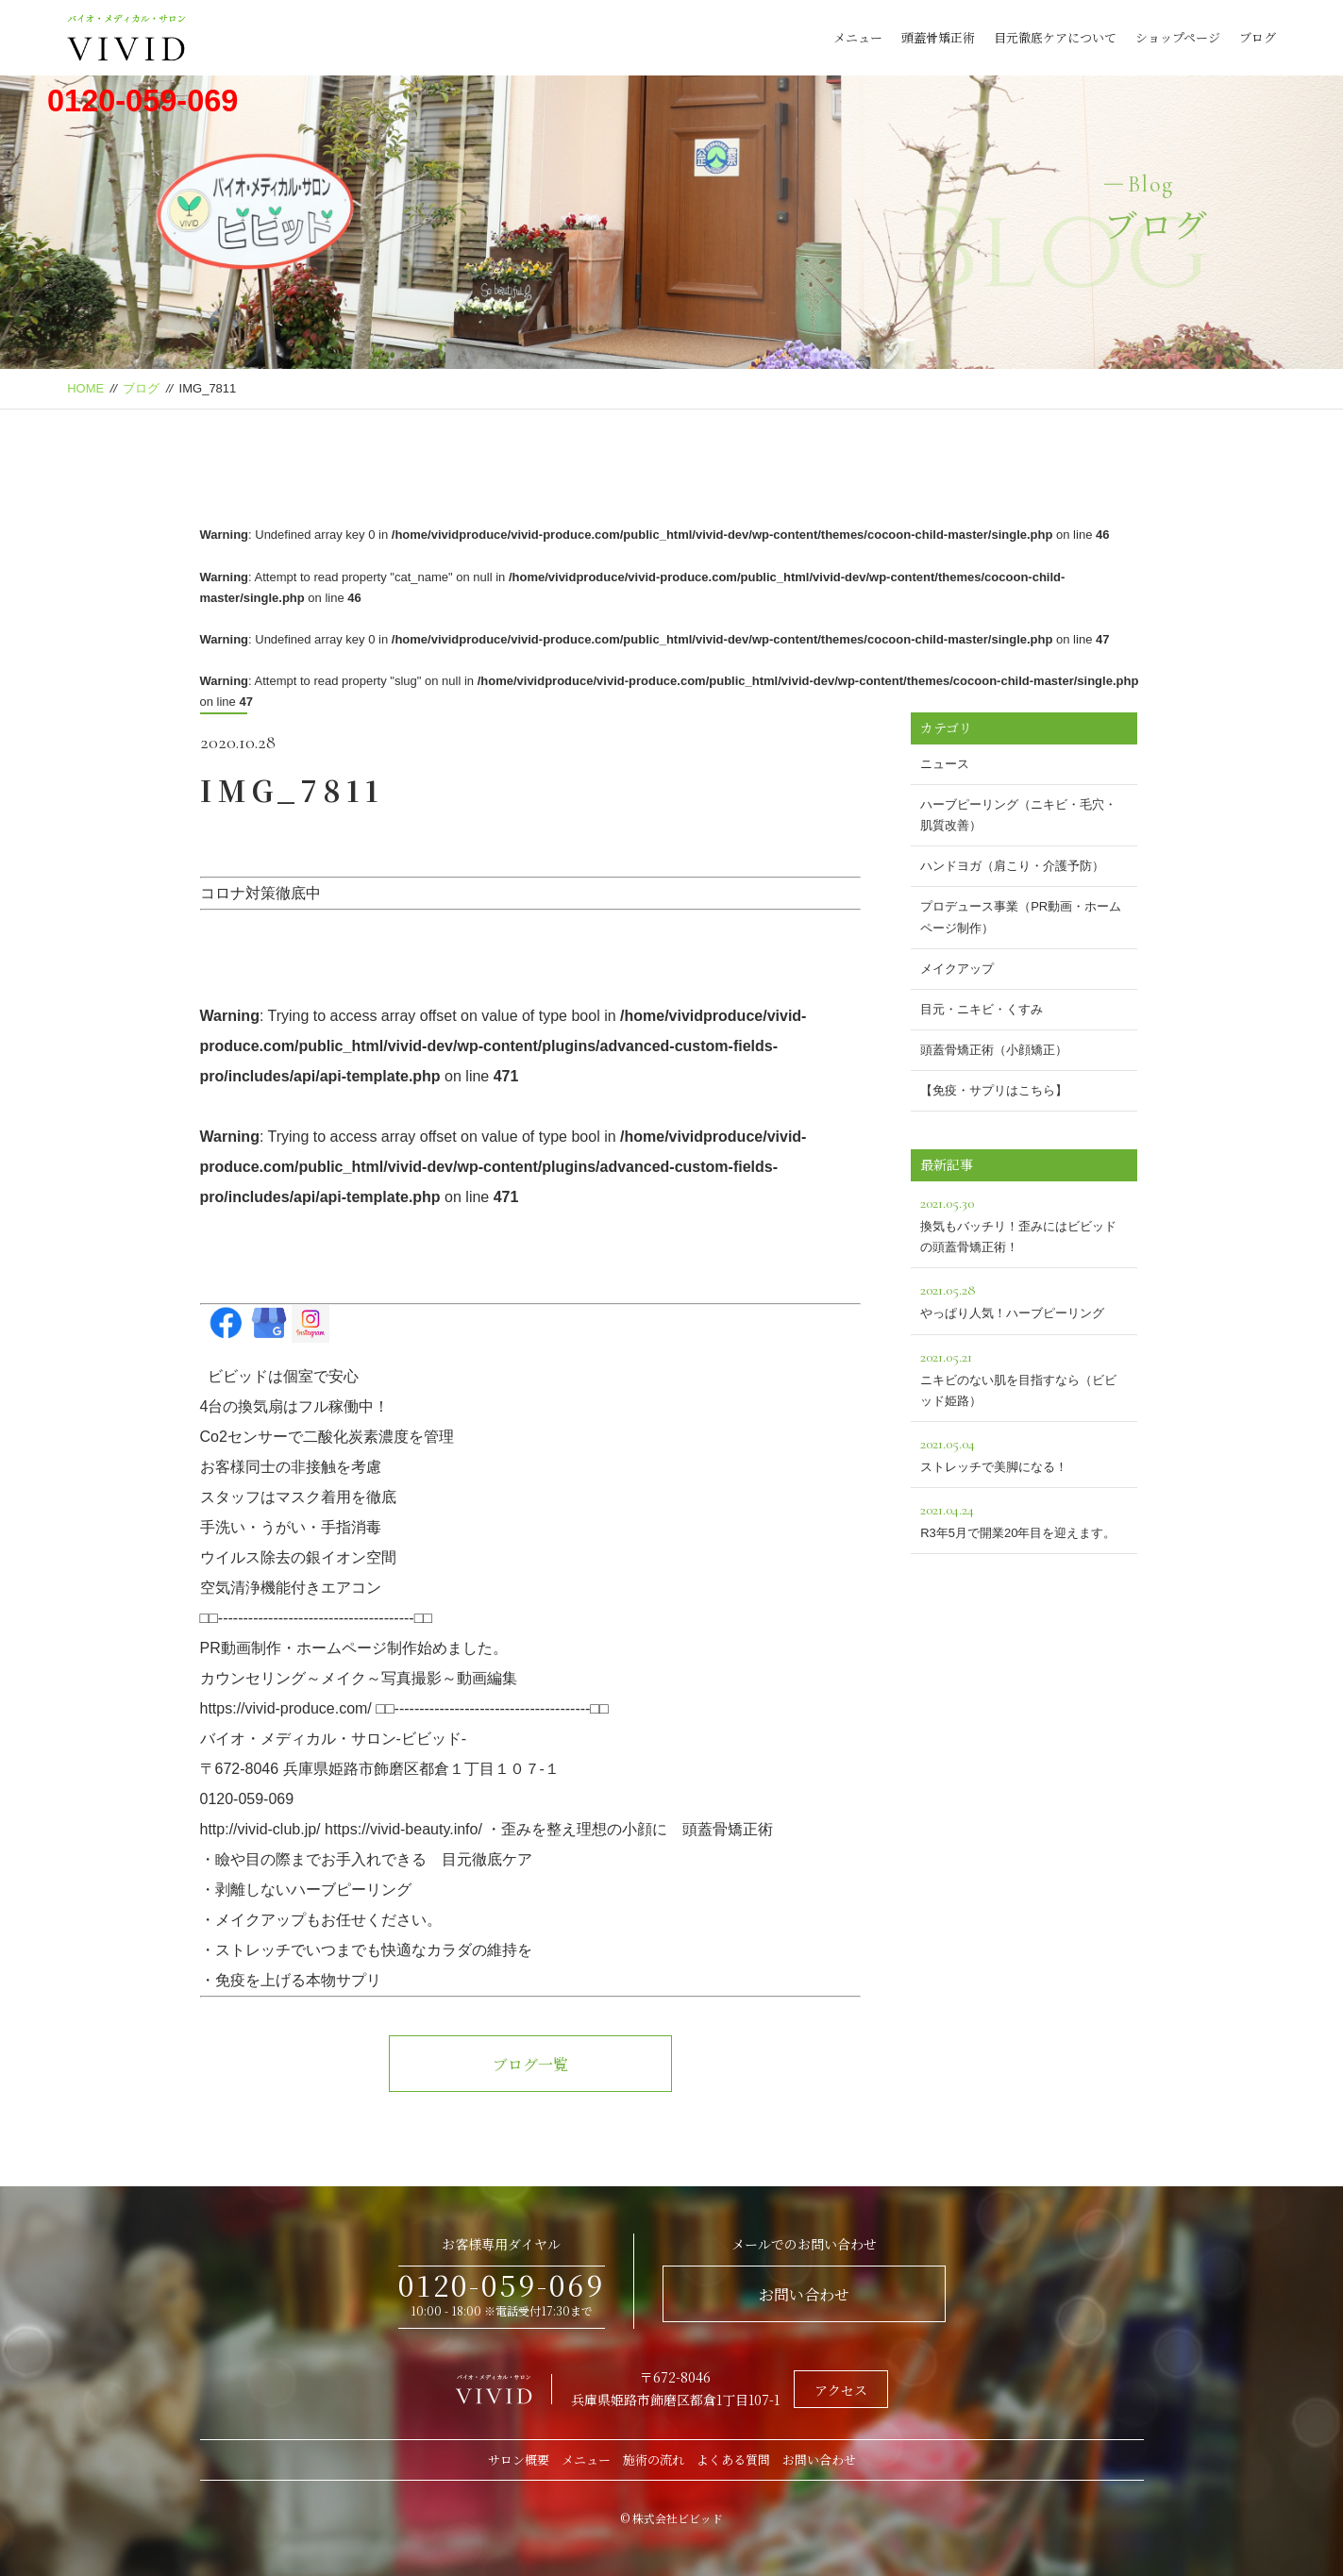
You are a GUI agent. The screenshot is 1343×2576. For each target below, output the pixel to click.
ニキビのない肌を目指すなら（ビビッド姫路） (1024, 1376)
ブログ (1257, 37)
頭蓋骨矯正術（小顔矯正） (993, 1050)
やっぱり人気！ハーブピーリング (1024, 1299)
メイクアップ (957, 969)
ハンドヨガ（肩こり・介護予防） (1012, 866)
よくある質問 (733, 2459)
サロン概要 (518, 2459)
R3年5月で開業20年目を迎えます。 (1024, 1518)
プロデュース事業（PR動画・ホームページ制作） (1020, 916)
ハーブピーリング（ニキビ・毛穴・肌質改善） (1018, 814)
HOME (85, 388)
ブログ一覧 (530, 2064)
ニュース (944, 764)
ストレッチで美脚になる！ (1024, 1452)
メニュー (857, 37)
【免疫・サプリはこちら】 (993, 1090)
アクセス (840, 2390)
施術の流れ (653, 2459)
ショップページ (1177, 37)
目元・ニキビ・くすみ (981, 1009)
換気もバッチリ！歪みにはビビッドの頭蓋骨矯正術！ (1024, 1222)
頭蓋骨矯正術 (938, 37)
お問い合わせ (804, 2294)
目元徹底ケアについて (1055, 37)
